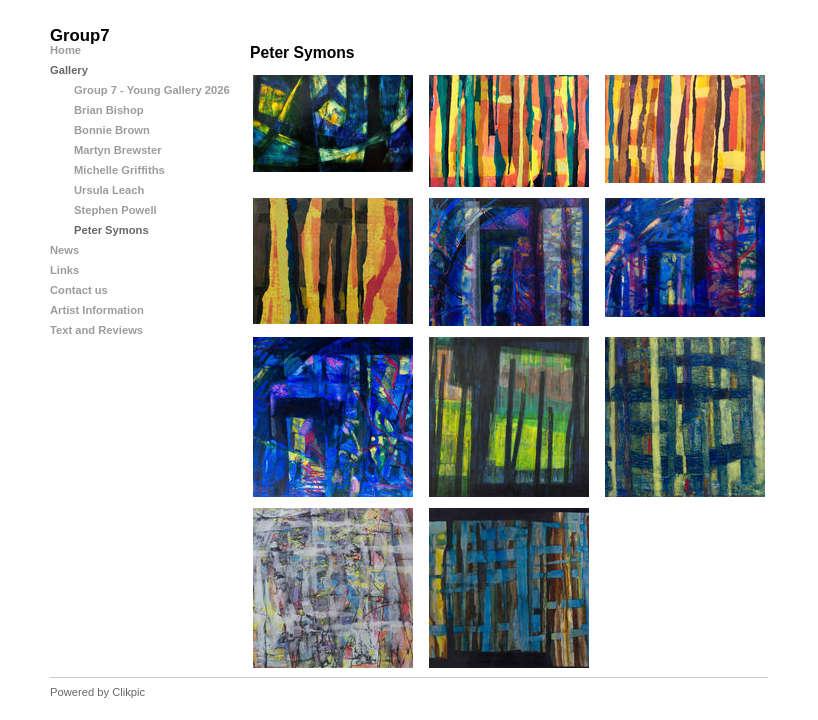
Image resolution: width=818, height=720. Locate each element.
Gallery (69, 70)
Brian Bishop (109, 110)
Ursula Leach (109, 190)
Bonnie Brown (112, 130)
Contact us (79, 290)
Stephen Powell (115, 210)
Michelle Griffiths (119, 170)
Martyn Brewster (118, 150)
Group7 (80, 35)
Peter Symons (111, 230)
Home (65, 50)
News (64, 250)
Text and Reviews (96, 330)
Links (64, 270)
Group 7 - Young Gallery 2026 (152, 90)
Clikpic (128, 692)
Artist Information (97, 310)
